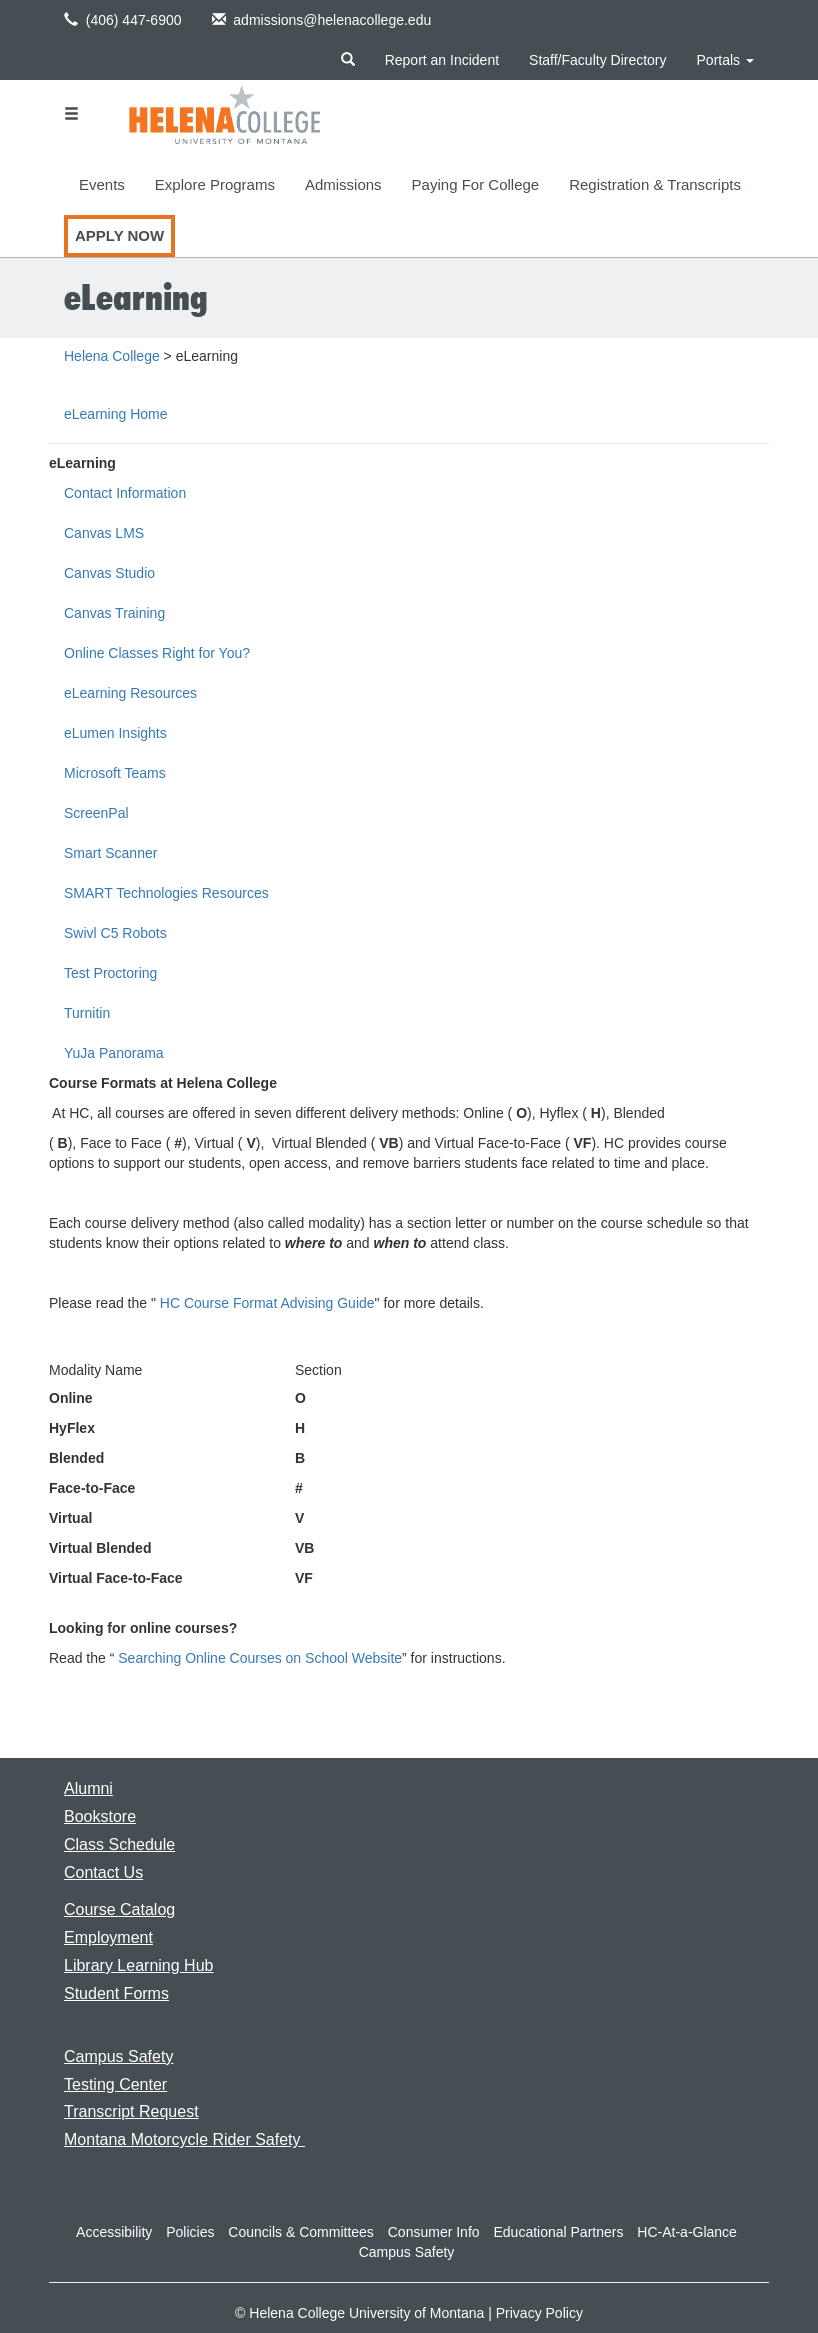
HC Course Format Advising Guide (267, 1303)
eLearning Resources (130, 693)
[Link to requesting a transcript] (131, 2111)
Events (102, 184)
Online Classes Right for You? (157, 653)
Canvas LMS (104, 533)
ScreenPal (96, 813)
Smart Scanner (110, 853)
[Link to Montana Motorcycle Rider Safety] (184, 2139)
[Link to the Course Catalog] (119, 1909)
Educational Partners (558, 2232)
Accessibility (114, 2232)
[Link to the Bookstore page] (100, 1816)
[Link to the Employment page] (108, 1937)
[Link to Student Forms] (116, 1993)
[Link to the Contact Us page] (103, 1872)
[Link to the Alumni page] (88, 1788)
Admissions (343, 184)
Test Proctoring (110, 973)
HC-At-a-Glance (687, 2232)
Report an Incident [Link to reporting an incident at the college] (442, 60)
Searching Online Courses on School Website (260, 1658)
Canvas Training (114, 613)
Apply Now (119, 235)
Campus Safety (407, 2252)
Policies (190, 2232)
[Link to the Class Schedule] (119, 1844)
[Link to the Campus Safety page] (118, 2056)
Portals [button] (725, 60)
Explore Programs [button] (215, 184)
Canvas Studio (109, 573)
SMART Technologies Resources (166, 893)
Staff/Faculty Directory (597, 60)
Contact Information (125, 493)
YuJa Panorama (114, 1053)
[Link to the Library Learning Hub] (138, 1965)
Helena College (112, 356)
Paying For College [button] (476, 184)
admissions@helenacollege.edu (322, 20)
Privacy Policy (539, 2313)
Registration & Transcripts (655, 184)
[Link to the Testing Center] (115, 2084)
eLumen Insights (115, 733)
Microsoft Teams (115, 773)
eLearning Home (116, 414)
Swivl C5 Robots (115, 933)
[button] (71, 19)
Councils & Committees (301, 2232)
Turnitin (87, 1013)
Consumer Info (434, 2232)
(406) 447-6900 (123, 20)
